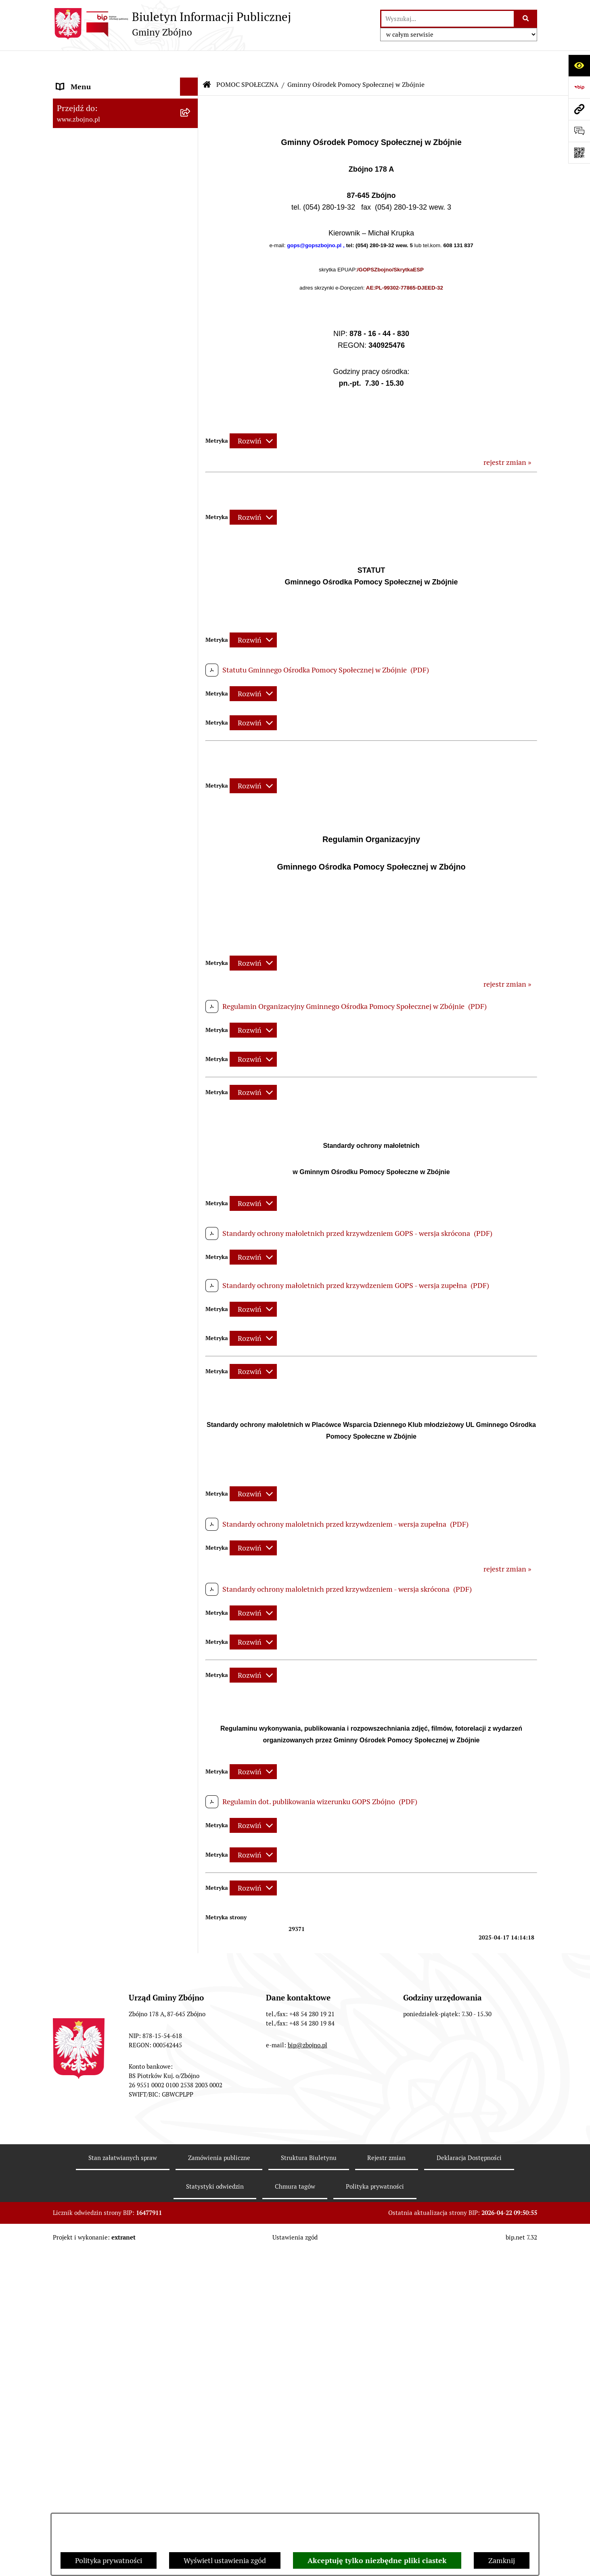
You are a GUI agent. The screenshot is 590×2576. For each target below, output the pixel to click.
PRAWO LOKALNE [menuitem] (85, 667)
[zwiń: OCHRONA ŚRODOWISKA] (191, 1367)
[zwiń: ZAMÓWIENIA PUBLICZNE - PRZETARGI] (191, 1177)
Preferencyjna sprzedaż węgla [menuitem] (103, 2372)
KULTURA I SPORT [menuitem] (86, 1710)
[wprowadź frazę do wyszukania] (447, 19)
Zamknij (501, 2560)
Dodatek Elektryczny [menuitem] (89, 2390)
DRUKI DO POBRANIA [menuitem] (92, 2209)
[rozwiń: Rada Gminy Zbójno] (191, 563)
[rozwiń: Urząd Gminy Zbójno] (191, 586)
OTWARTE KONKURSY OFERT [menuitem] (104, 1348)
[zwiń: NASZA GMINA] (191, 99)
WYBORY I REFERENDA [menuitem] (94, 1911)
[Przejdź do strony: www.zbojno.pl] (579, 109)
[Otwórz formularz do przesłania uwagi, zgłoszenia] (579, 131)
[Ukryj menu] (189, 62)
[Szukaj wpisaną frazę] (526, 19)
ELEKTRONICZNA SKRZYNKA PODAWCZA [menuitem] (104, 2185)
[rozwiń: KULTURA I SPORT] (191, 1710)
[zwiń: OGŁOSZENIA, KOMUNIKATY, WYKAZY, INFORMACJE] (191, 331)
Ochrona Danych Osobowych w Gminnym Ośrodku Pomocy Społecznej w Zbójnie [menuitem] (106, 2267)
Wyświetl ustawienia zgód (225, 2560)
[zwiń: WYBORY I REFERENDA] (191, 1911)
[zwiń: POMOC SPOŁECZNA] (191, 1583)
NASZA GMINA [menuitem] (80, 98)
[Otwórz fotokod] (579, 153)
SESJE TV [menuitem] (71, 2143)
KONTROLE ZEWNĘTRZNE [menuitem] (99, 1892)
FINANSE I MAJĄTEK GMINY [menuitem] (102, 980)
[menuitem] (125, 122)
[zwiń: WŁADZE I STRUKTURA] (191, 423)
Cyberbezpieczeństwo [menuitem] (91, 2427)
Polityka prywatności (108, 2560)
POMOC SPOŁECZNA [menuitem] (91, 1582)
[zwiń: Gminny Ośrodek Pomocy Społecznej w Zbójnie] (191, 1606)
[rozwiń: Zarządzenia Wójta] (191, 923)
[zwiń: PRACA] (191, 1729)
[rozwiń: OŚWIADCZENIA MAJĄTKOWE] (191, 1875)
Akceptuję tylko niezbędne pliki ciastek (377, 2560)
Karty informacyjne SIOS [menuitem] (96, 2354)
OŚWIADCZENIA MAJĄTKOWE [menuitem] (105, 1874)
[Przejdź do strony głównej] (172, 24)
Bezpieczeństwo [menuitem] (82, 2445)
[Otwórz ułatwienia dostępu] (579, 65)
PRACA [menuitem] (68, 1728)
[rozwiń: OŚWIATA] (191, 1565)
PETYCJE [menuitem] (70, 2107)
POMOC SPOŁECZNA (247, 60)
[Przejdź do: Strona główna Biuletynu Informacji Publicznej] (207, 60)
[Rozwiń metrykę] (253, 417)
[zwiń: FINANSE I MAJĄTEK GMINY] (191, 981)
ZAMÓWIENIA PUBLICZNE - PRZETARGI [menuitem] (101, 1182)
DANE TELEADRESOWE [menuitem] (94, 80)
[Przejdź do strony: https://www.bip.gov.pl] (579, 87)
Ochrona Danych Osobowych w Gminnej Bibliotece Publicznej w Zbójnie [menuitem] (108, 2307)
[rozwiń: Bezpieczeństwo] (191, 2445)
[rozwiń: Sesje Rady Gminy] (191, 900)
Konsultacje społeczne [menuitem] (92, 2409)
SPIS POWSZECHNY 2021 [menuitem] (98, 2125)
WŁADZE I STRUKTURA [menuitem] (94, 422)
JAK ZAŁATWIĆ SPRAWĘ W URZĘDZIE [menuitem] (118, 1856)
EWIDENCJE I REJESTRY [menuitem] (95, 1838)
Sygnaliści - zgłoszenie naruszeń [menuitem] (108, 2463)
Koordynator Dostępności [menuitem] (97, 2336)
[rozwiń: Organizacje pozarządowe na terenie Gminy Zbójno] (191, 297)
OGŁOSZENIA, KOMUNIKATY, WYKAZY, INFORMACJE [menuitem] (104, 336)
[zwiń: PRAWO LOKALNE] (191, 668)
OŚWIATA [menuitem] (72, 1564)
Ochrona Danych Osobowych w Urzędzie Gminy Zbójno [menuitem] (106, 2233)
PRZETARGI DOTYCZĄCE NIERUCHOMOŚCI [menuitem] (97, 1815)
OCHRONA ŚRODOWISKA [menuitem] (97, 1366)
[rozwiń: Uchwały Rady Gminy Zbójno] (191, 714)
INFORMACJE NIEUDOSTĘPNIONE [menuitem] (112, 2161)
